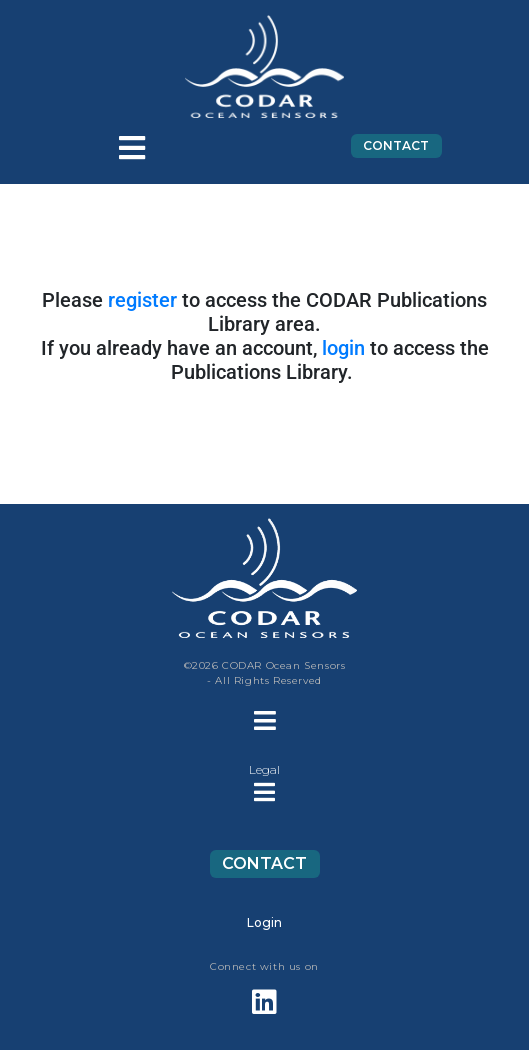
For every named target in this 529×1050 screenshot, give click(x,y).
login (343, 348)
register (142, 300)
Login (264, 922)
